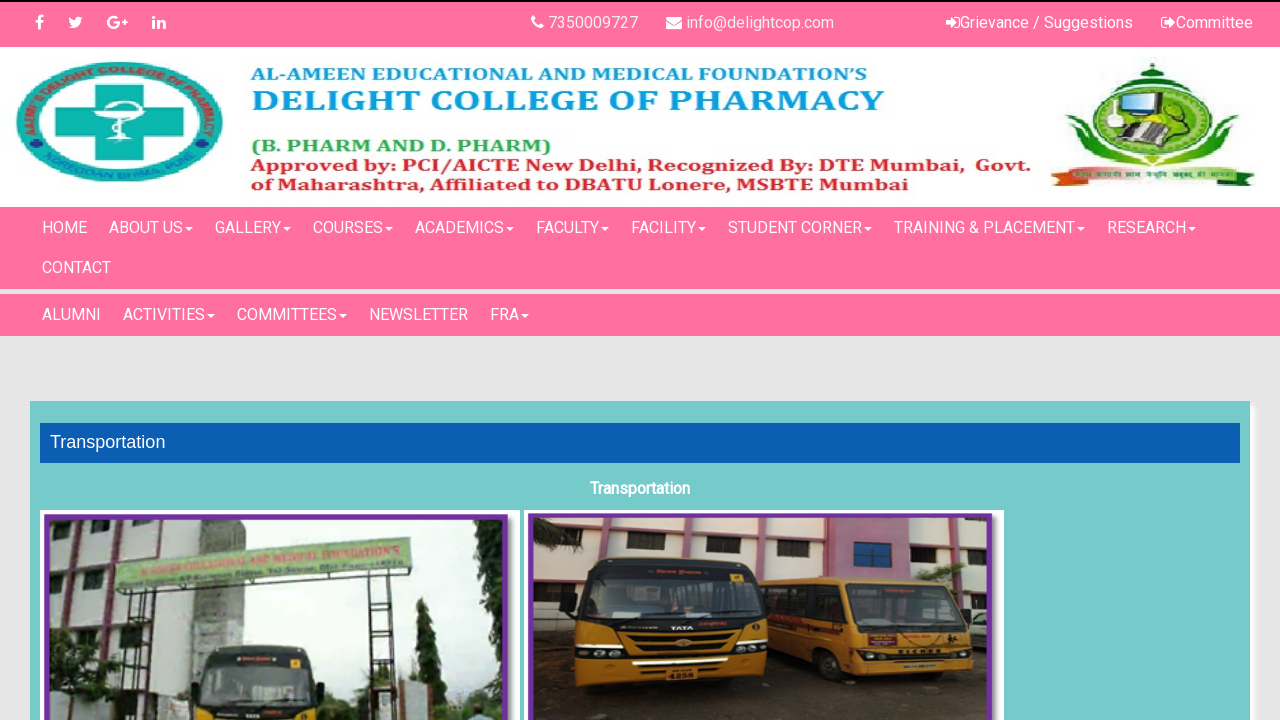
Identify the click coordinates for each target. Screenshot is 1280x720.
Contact (76, 267)
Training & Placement (989, 227)
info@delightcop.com (760, 22)
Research (1151, 227)
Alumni (71, 314)
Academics (464, 227)
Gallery (253, 227)
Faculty (572, 227)
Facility (668, 227)
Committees (292, 314)
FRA (509, 314)
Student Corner (800, 227)
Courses (353, 227)
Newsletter (418, 314)
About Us (151, 227)
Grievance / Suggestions (1046, 22)
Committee (1214, 22)
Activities (169, 314)
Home (64, 227)
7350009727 (593, 22)
